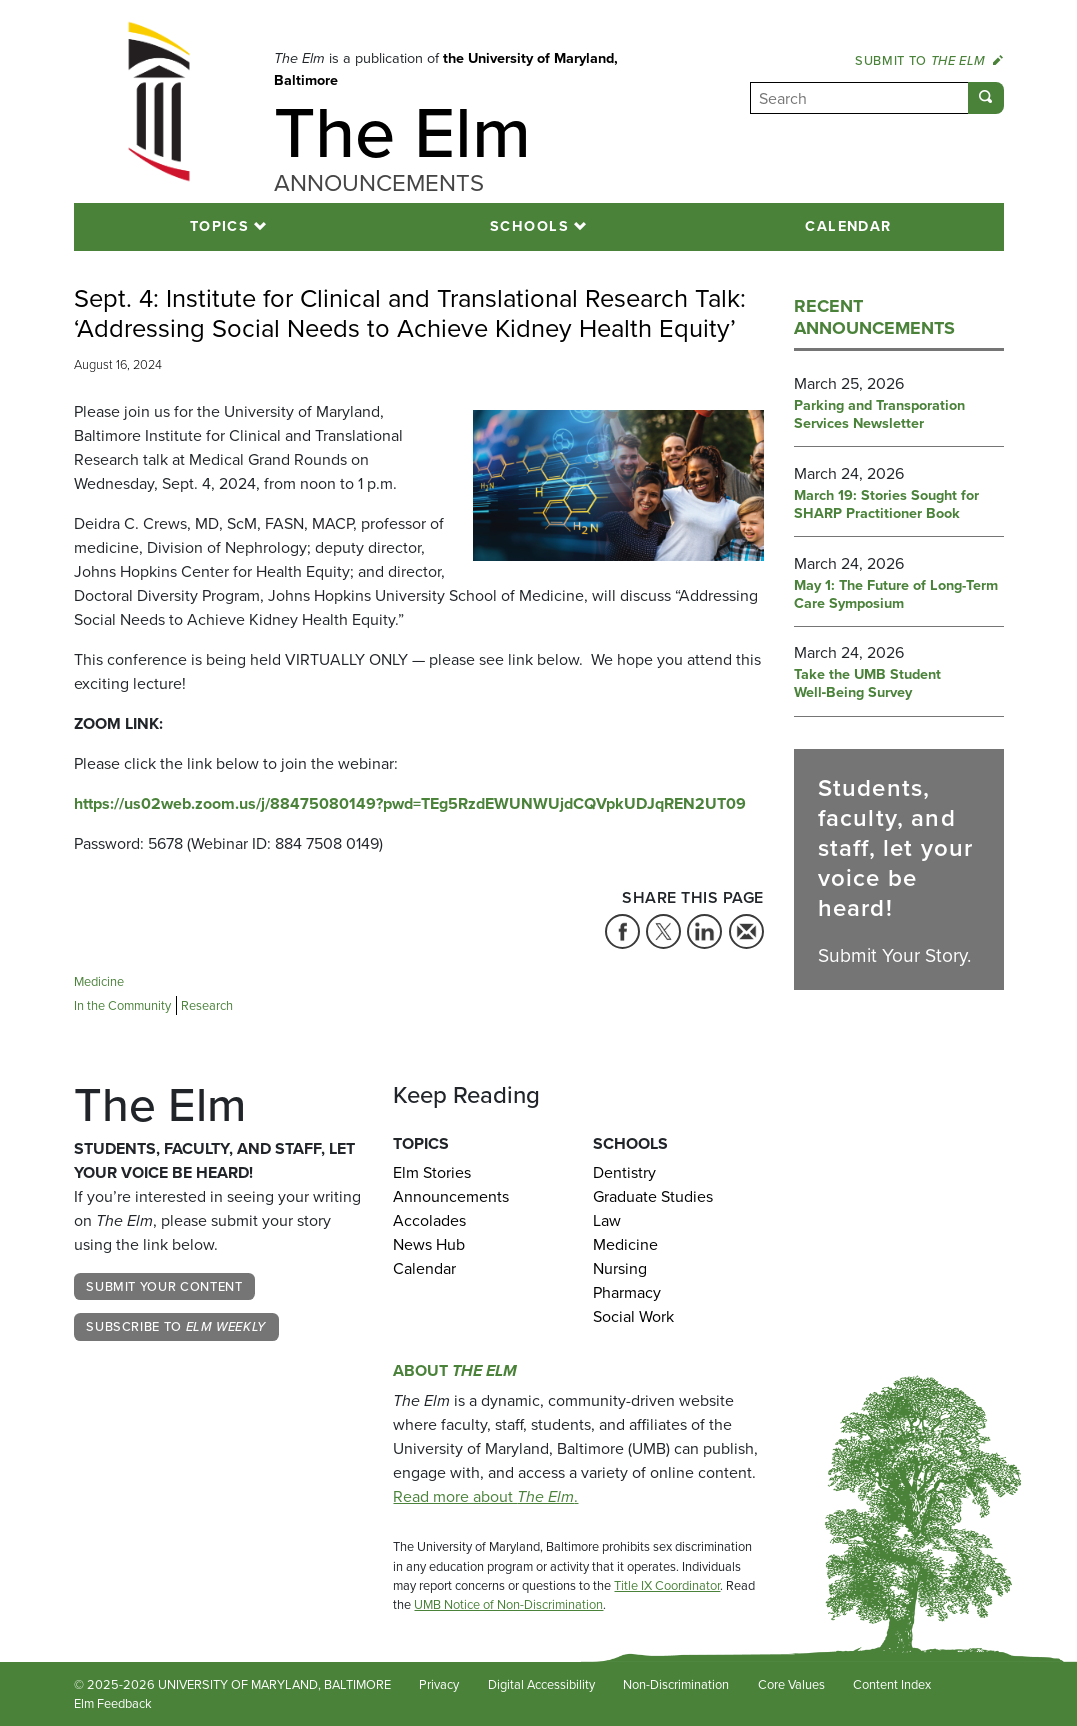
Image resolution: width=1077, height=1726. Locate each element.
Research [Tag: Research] (207, 1005)
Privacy (439, 1684)
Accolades (429, 1220)
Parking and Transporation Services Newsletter (879, 415)
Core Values (791, 1684)
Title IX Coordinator (667, 1585)
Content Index (892, 1684)
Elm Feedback (113, 1703)
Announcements (451, 1196)
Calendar (848, 226)
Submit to (929, 60)
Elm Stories (432, 1172)
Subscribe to (176, 1326)
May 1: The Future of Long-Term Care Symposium (896, 595)
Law (607, 1220)
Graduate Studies (653, 1196)
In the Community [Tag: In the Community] (122, 1005)
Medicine (625, 1244)
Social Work (633, 1316)
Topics (220, 226)
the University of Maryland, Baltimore (446, 69)
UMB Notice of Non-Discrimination (508, 1604)
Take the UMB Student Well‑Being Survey (867, 684)
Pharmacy (627, 1292)
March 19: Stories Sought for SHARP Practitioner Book (886, 505)
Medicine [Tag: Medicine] (99, 981)
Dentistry (624, 1172)
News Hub (429, 1244)
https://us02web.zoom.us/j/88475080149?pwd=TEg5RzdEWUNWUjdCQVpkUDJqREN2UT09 (410, 803)
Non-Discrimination (676, 1684)
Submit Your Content (164, 1286)
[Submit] (986, 98)
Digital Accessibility (541, 1684)
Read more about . (485, 1496)
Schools (529, 226)
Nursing (620, 1268)
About (455, 1370)
